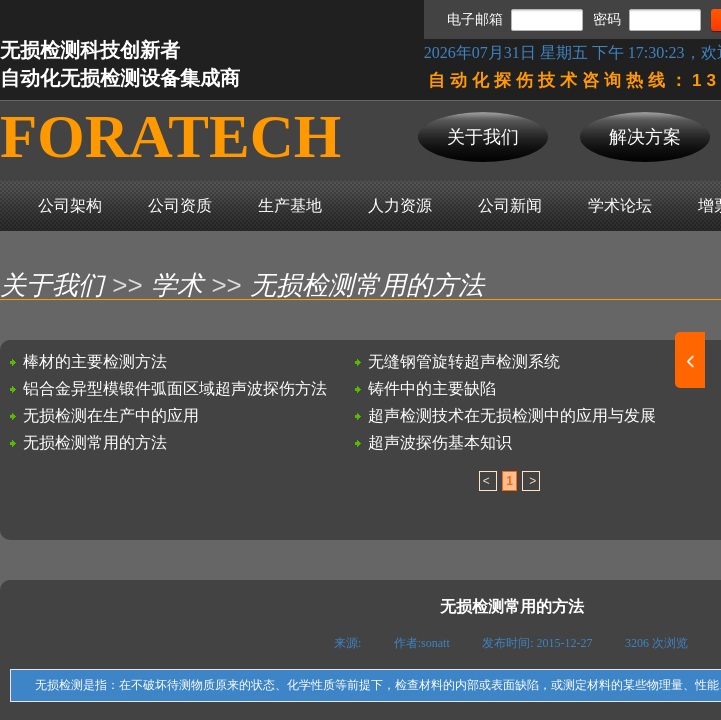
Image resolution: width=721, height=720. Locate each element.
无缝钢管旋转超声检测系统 (464, 361)
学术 (177, 285)
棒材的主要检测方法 (95, 361)
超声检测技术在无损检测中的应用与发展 (512, 415)
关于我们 (52, 285)
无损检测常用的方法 (367, 285)
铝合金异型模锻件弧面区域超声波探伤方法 (175, 388)
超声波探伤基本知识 (440, 442)
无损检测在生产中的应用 (111, 415)
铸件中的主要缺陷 (432, 388)
